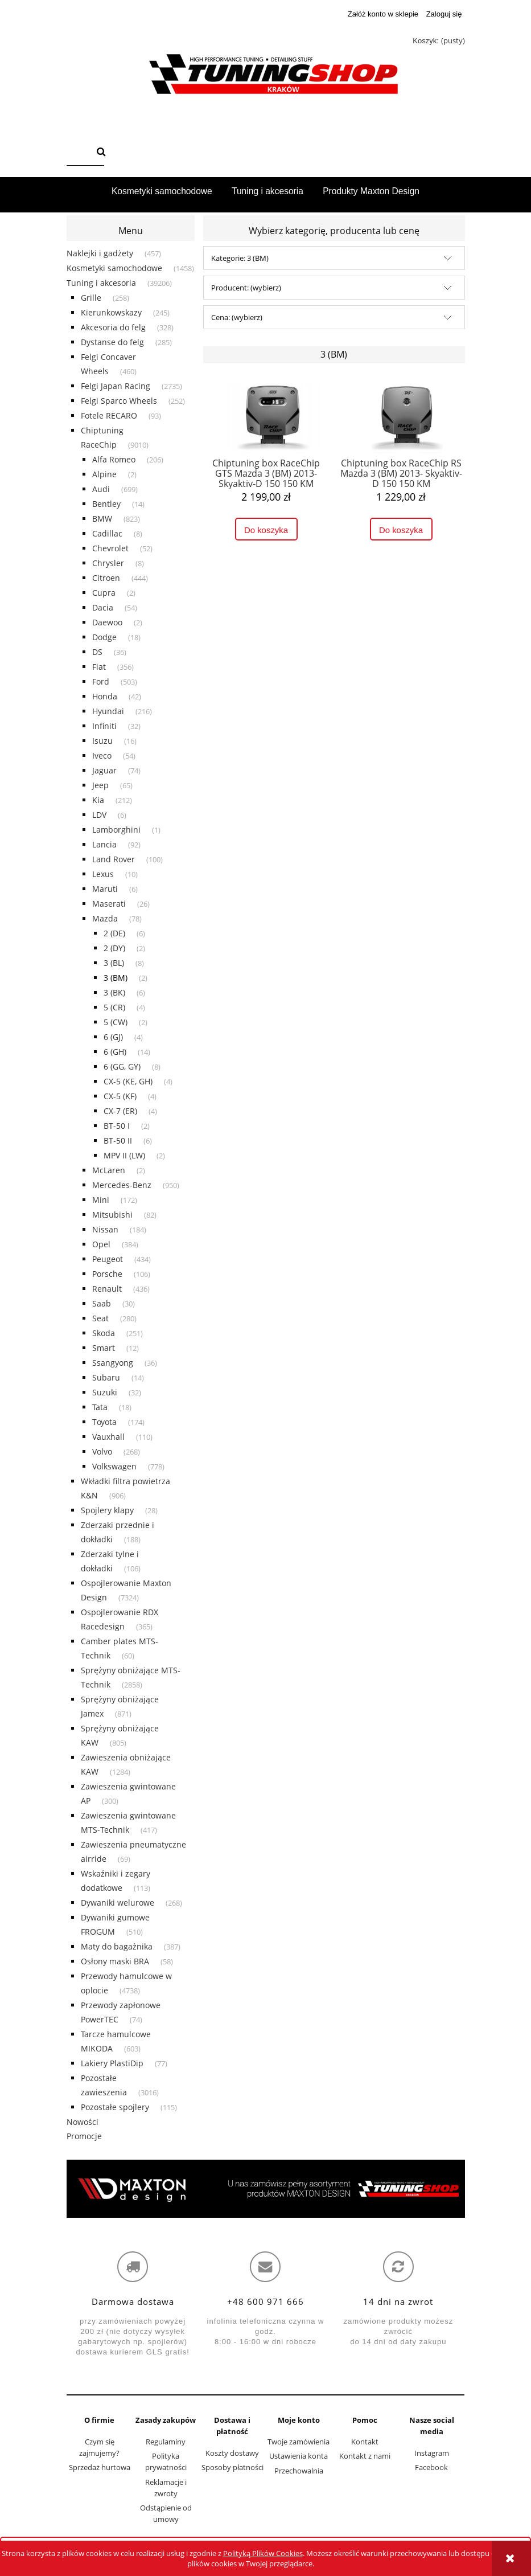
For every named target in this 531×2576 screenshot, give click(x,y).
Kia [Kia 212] (98, 799)
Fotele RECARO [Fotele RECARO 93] (109, 415)
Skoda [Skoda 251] (103, 1333)
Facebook (431, 2467)
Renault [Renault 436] (107, 1288)
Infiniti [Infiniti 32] (104, 725)
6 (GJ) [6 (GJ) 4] (113, 1036)
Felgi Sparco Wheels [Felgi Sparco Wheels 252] (119, 400)
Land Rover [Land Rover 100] (113, 859)
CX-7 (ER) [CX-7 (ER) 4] (120, 1110)
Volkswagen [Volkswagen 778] (114, 1466)
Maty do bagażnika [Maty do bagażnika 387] (117, 1946)
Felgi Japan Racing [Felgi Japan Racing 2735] (115, 385)
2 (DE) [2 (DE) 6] (114, 933)
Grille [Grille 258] (91, 297)
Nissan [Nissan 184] (105, 1229)
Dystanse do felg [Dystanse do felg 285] (112, 342)
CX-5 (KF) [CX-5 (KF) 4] (120, 1096)
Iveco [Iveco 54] (102, 755)
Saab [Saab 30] (101, 1303)
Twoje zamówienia (298, 2441)
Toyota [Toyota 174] (104, 1421)
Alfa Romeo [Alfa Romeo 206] (113, 459)
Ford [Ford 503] (100, 681)
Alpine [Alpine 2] (104, 474)
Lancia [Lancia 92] (104, 844)
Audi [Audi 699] (101, 489)
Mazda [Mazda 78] (105, 918)
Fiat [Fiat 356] (99, 666)
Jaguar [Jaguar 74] (104, 770)
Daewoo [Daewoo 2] (107, 622)
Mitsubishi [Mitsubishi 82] (112, 1214)
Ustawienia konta (298, 2456)
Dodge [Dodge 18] (104, 637)
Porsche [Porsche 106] (107, 1273)
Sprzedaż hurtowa (99, 2467)
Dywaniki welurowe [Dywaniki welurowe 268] (117, 1902)
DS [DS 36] (97, 651)
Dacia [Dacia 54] (102, 607)
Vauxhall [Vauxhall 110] (108, 1436)
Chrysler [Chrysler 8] (108, 563)
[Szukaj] (101, 153)
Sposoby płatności (232, 2467)
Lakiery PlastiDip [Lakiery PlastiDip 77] (112, 2063)
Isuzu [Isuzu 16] (102, 740)
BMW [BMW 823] (102, 518)
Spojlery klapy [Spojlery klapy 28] (107, 1510)
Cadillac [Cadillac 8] (107, 533)
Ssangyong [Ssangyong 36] (112, 1362)
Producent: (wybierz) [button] (246, 287)
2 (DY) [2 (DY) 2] (114, 948)
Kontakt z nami (364, 2456)
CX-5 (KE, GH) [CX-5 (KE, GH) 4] (128, 1081)
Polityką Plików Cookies (263, 2553)
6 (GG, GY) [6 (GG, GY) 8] (122, 1066)
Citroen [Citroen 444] (106, 577)
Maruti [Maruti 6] (105, 888)
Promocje (84, 2136)
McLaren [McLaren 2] (108, 1170)
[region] (266, 2189)
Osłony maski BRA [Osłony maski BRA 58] (115, 1961)
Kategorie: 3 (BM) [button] (240, 258)
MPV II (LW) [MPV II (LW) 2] (124, 1155)
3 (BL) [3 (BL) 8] (114, 962)
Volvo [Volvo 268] (102, 1451)
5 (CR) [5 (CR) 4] (114, 1007)
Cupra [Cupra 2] (104, 592)
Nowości (82, 2121)
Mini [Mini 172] (100, 1199)
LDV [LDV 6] (99, 814)
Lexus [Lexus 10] (103, 874)
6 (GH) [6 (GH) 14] (115, 1051)
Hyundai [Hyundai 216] (108, 711)
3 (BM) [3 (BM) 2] (115, 977)
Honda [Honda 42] (104, 696)
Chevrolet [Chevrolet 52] (110, 548)
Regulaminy (166, 2441)
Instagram (431, 2453)
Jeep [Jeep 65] (100, 785)
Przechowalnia (298, 2471)
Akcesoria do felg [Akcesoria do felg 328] (113, 327)
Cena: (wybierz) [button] (236, 317)
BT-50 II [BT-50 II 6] (118, 1140)
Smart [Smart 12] (103, 1347)
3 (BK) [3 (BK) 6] (114, 992)
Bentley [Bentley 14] (106, 503)
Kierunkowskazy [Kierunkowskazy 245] (111, 312)
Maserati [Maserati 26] (109, 903)
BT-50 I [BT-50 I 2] (117, 1125)
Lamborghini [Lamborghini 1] (116, 829)
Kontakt (364, 2441)
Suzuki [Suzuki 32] (104, 1392)
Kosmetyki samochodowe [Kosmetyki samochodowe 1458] (114, 268)
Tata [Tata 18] (100, 1407)
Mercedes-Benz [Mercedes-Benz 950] (121, 1185)
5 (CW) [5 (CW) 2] (115, 1022)
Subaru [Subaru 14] (106, 1377)
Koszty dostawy (232, 2453)
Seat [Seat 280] (100, 1318)
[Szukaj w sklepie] (79, 152)
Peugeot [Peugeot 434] (107, 1259)
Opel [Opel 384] (101, 1244)
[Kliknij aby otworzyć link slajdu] (266, 2189)
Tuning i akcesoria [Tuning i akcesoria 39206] (101, 282)
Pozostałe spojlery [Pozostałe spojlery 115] (115, 2107)
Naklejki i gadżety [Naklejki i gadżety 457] (100, 253)
